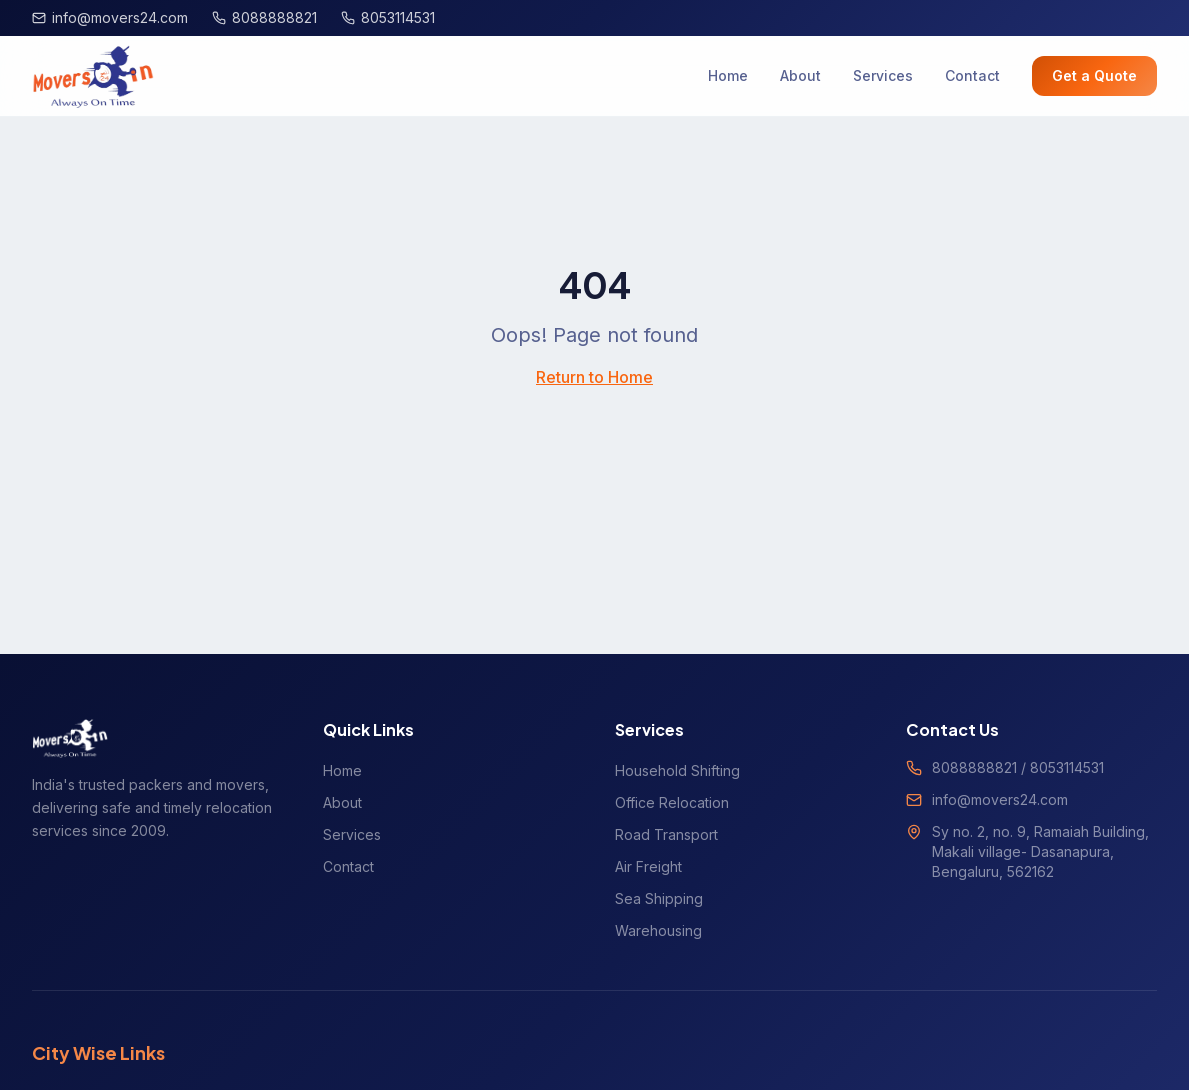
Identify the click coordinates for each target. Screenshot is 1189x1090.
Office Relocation (672, 802)
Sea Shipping (659, 898)
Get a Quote (1094, 75)
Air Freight (648, 866)
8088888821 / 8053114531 (1018, 767)
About (800, 75)
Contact (972, 75)
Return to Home (594, 377)
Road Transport (666, 834)
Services (883, 75)
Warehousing (658, 930)
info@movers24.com (1000, 799)
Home (728, 75)
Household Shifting (677, 770)
